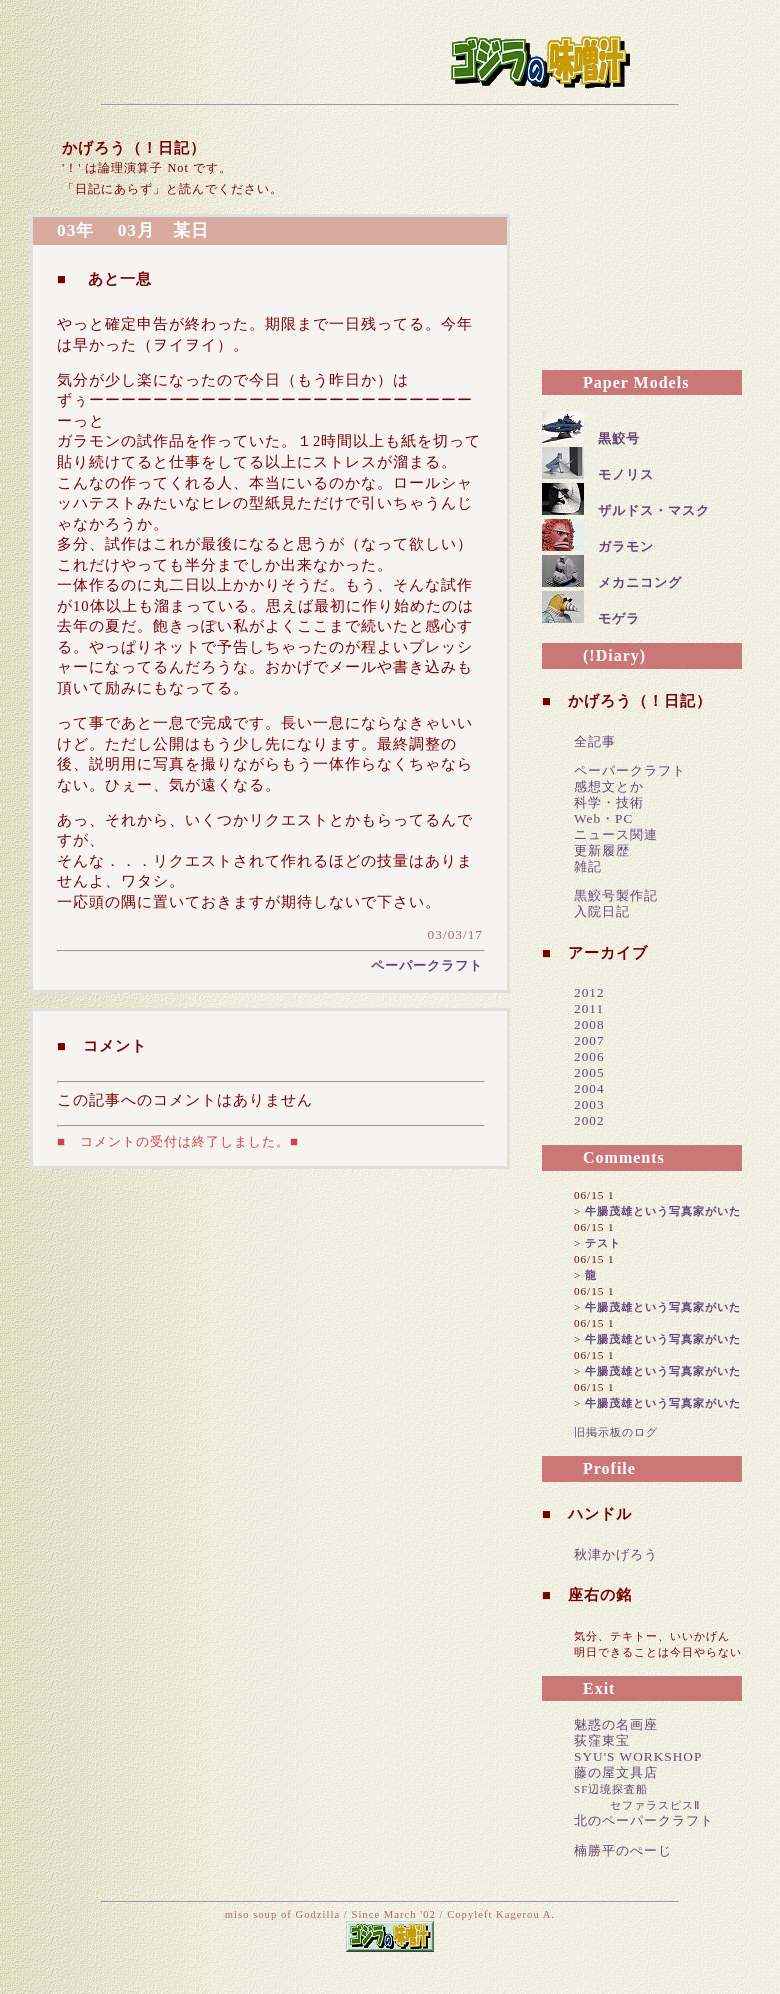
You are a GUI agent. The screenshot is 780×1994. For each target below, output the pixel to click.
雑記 (588, 866)
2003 (589, 1104)
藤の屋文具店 (616, 1772)
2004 (589, 1088)
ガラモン (626, 546)
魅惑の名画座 (616, 1724)
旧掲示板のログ (616, 1432)
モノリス (626, 474)
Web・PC (603, 818)
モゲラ (619, 618)
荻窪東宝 (602, 1740)
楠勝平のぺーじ (623, 1850)
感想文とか (609, 786)
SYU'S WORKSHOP (638, 1756)
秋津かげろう (616, 1554)
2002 (589, 1120)
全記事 (595, 741)
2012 (589, 992)
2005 (589, 1072)
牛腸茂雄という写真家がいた (663, 1211)
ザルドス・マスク (654, 510)
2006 (589, 1056)
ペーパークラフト (427, 965)
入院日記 (602, 911)
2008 (589, 1024)
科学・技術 (609, 802)
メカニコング (640, 582)
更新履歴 (602, 850)
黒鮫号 (619, 438)
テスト (603, 1243)
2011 (589, 1008)
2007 (589, 1040)
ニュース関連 (616, 834)
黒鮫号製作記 (616, 895)
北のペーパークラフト (644, 1820)
